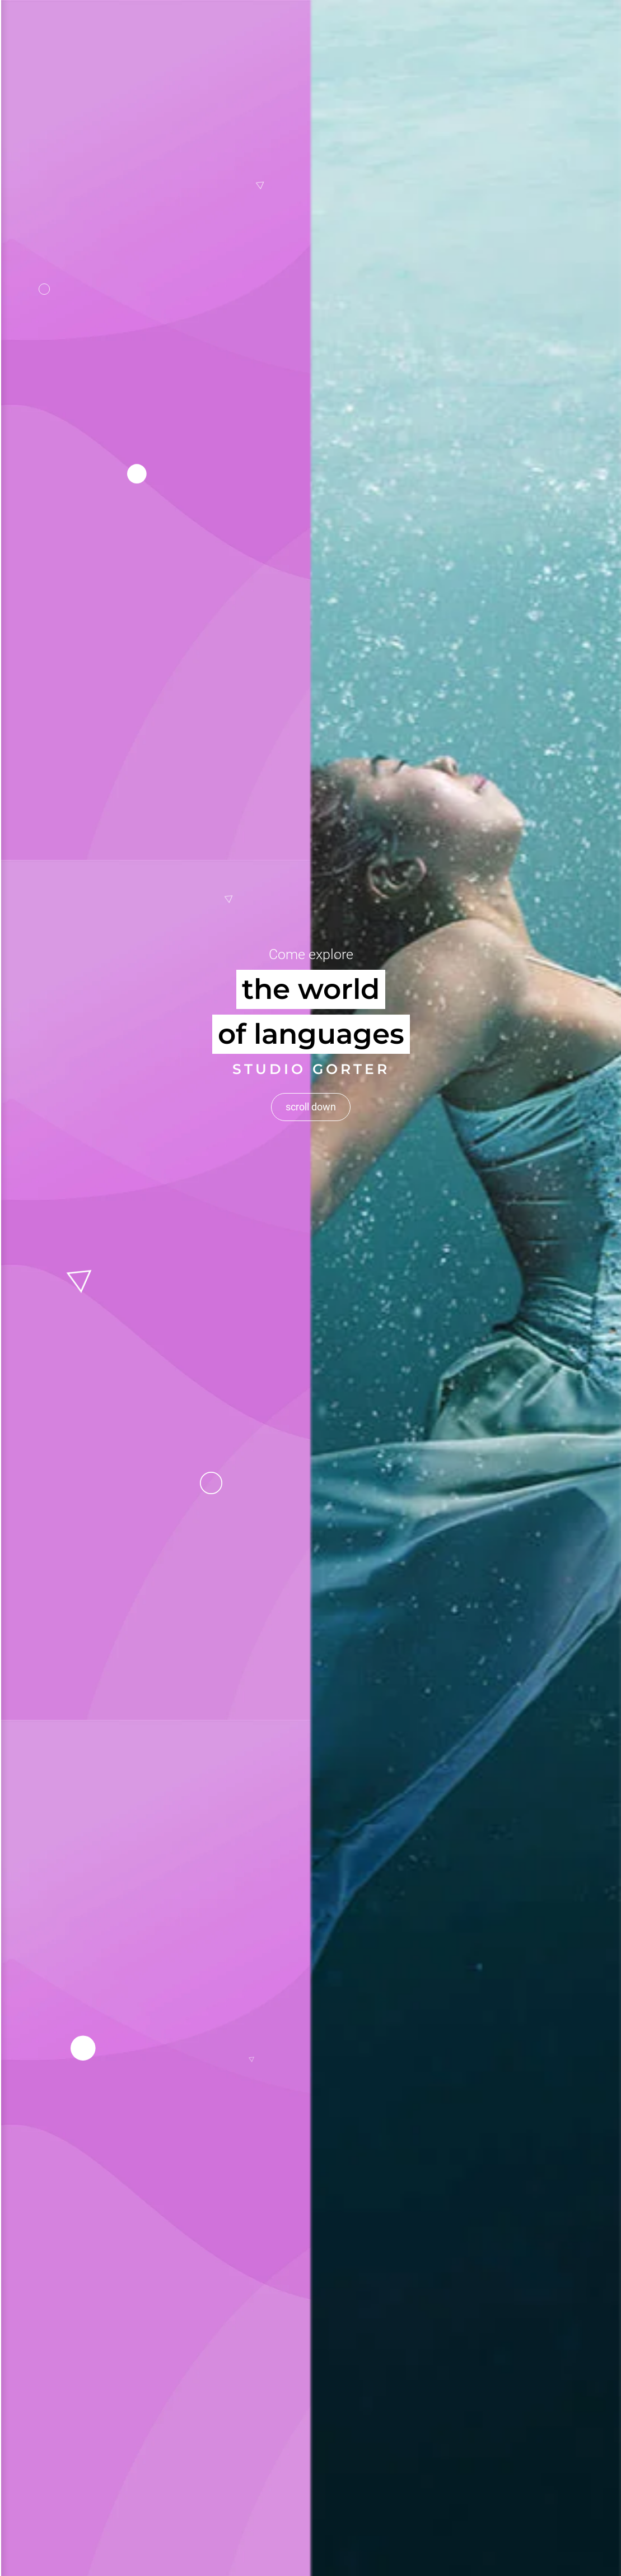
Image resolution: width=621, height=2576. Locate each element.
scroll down (311, 1061)
